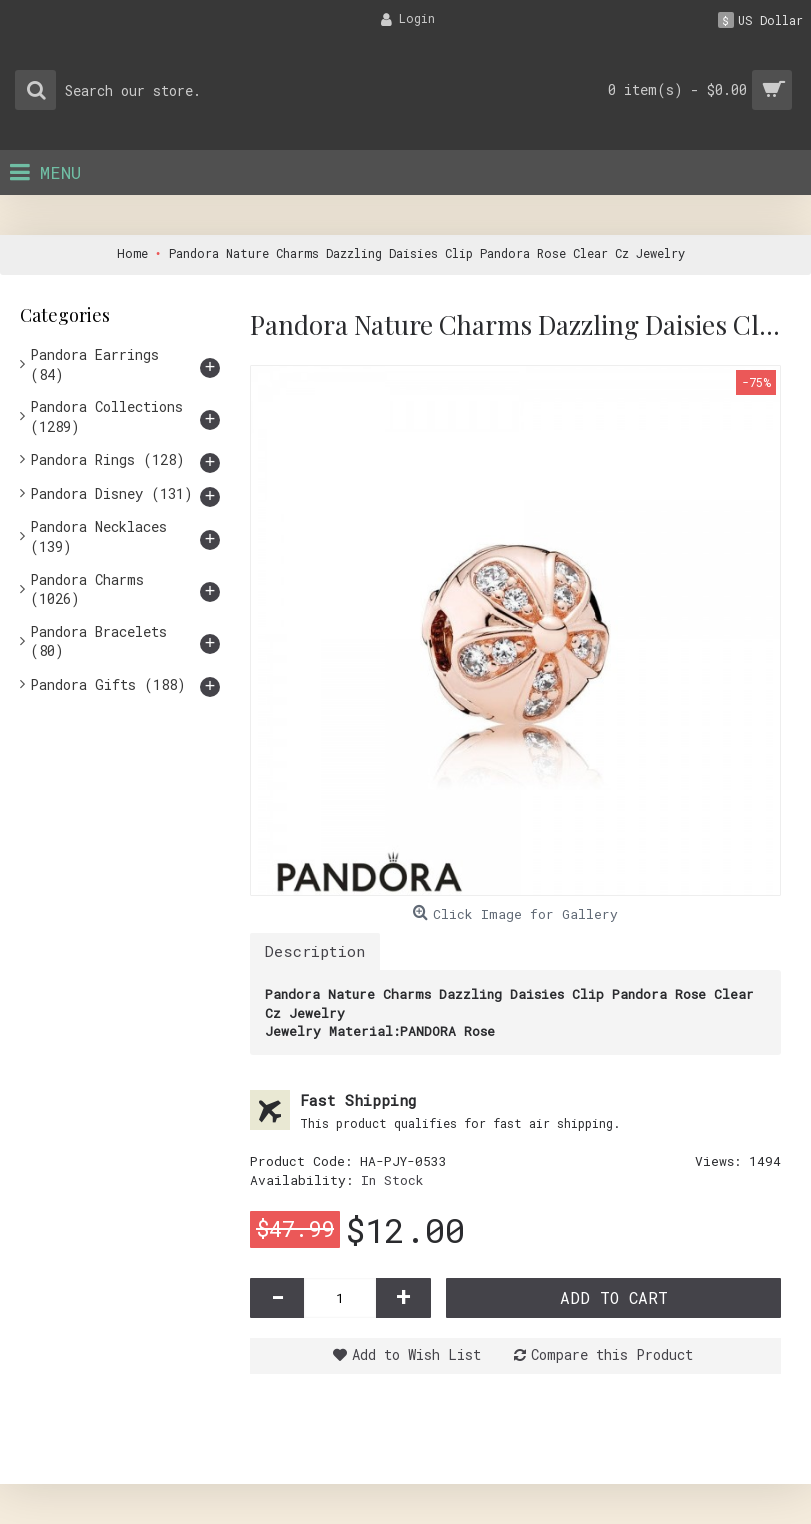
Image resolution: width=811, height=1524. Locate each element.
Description (315, 951)
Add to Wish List (416, 1354)
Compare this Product (612, 1354)
